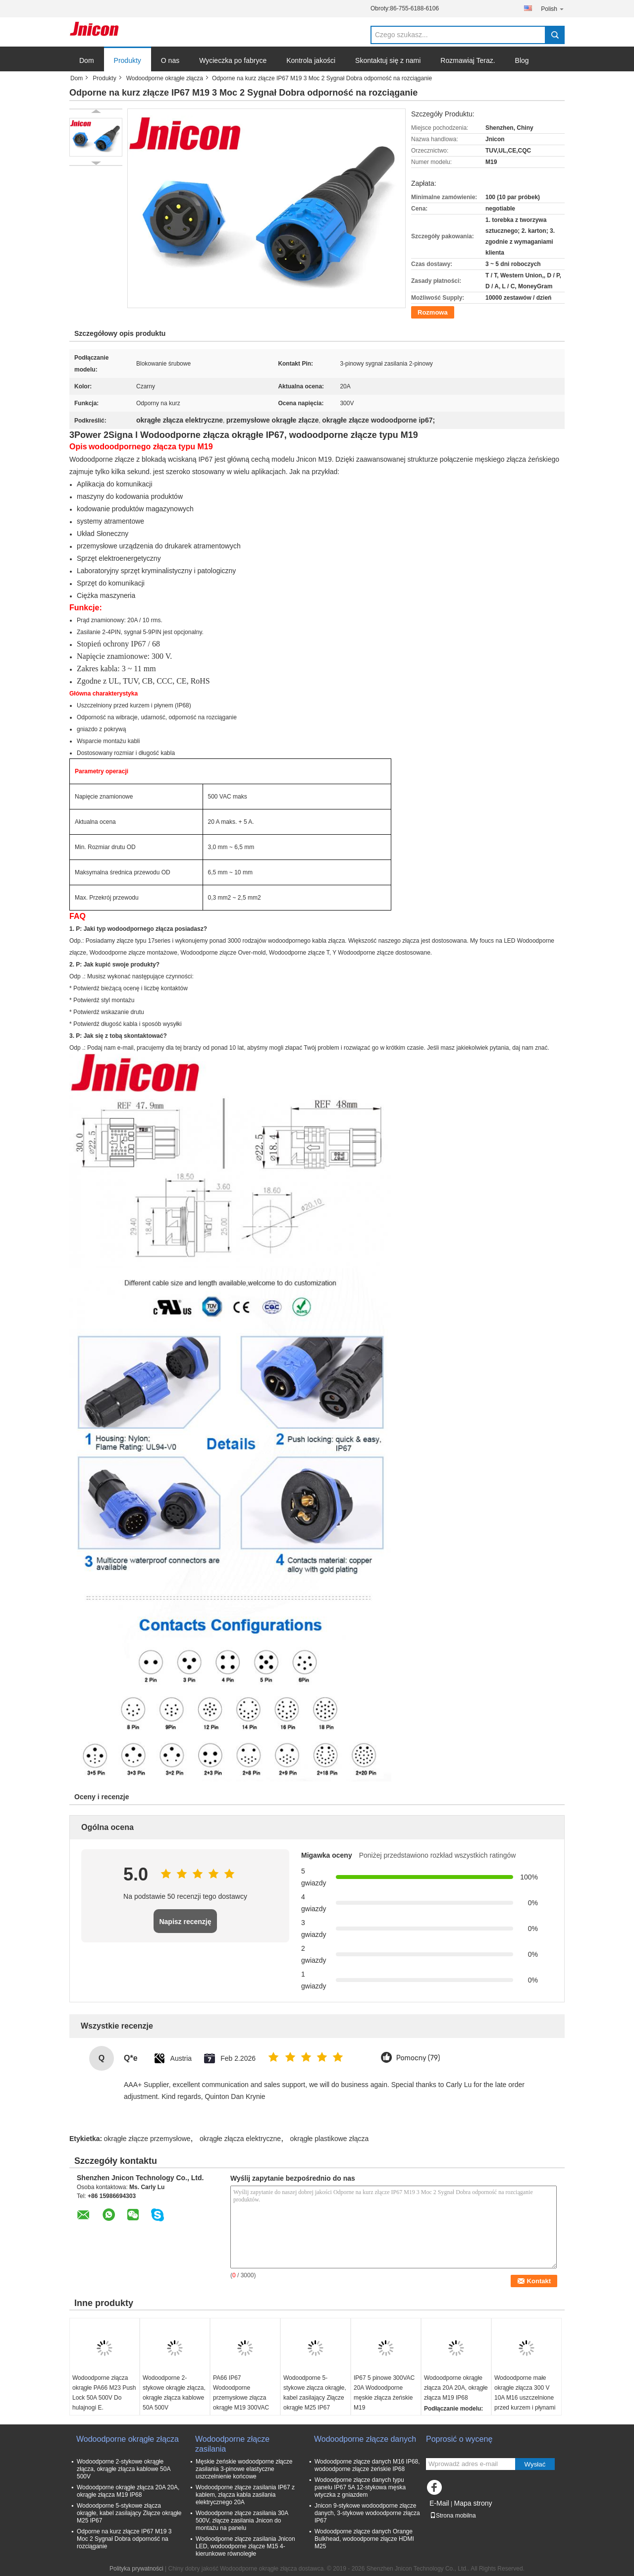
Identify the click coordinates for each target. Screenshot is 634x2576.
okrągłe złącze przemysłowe (147, 2139)
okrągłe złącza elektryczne (240, 2139)
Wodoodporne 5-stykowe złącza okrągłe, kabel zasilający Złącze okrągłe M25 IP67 (314, 2392)
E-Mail (439, 2503)
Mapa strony (473, 2503)
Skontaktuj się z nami (388, 60)
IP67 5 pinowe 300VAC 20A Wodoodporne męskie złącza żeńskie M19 (384, 2392)
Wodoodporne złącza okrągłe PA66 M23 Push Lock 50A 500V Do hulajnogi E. (104, 2392)
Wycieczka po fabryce (232, 60)
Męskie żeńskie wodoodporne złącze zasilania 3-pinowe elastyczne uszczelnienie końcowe (244, 2469)
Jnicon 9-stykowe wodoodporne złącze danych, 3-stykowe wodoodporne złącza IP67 (367, 2513)
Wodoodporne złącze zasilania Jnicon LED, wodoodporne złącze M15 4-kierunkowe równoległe (245, 2546)
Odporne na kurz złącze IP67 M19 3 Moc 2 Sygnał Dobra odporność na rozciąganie (124, 2539)
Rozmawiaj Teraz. (467, 60)
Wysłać (535, 2464)
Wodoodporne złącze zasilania (232, 2444)
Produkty (127, 60)
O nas (170, 60)
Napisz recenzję (185, 1922)
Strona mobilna (453, 2515)
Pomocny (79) (418, 2058)
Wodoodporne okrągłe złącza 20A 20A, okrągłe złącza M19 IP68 (456, 2387)
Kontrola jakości (310, 60)
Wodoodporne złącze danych (365, 2439)
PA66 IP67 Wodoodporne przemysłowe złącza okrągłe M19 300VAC (241, 2392)
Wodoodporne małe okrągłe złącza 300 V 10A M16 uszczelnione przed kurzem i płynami (524, 2392)
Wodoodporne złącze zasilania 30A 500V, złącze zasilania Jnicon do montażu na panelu (242, 2520)
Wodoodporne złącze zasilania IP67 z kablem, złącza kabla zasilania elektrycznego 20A (245, 2495)
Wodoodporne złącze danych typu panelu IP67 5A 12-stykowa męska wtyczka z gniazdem (360, 2487)
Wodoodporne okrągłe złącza (164, 78)
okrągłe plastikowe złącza (329, 2139)
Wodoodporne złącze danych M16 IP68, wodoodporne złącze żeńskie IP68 (367, 2465)
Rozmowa (433, 312)
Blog (522, 60)
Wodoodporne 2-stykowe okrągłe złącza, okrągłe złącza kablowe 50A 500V (174, 2392)
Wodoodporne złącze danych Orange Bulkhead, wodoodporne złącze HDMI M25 (364, 2539)
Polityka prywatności (136, 2568)
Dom (86, 60)
